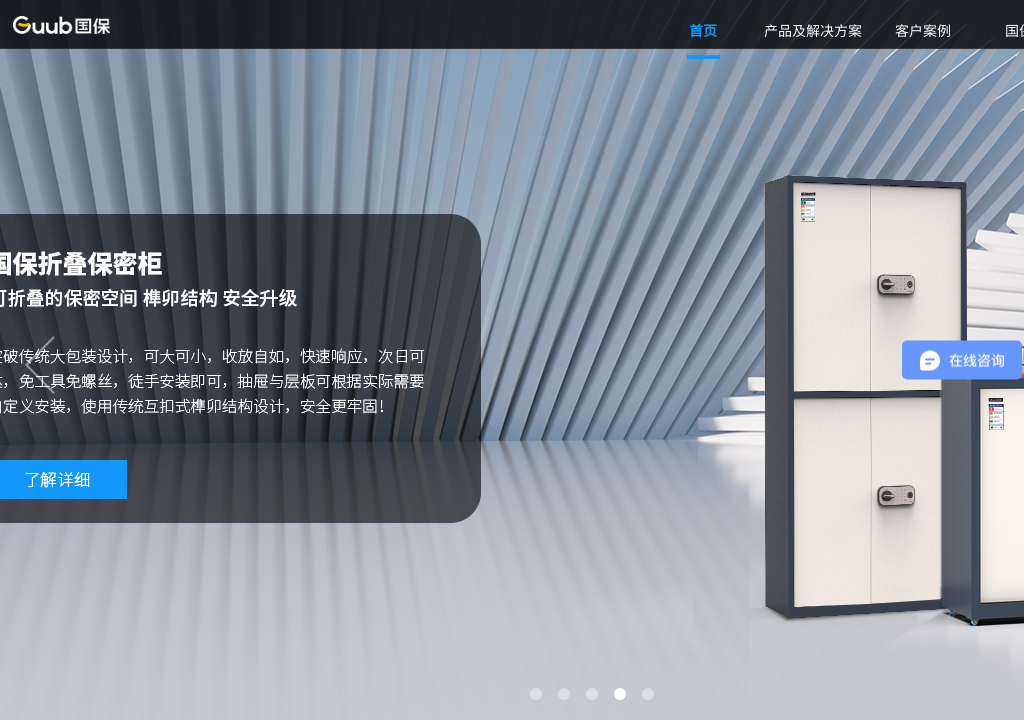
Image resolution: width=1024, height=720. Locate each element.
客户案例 (923, 30)
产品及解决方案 (813, 30)
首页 (703, 30)
